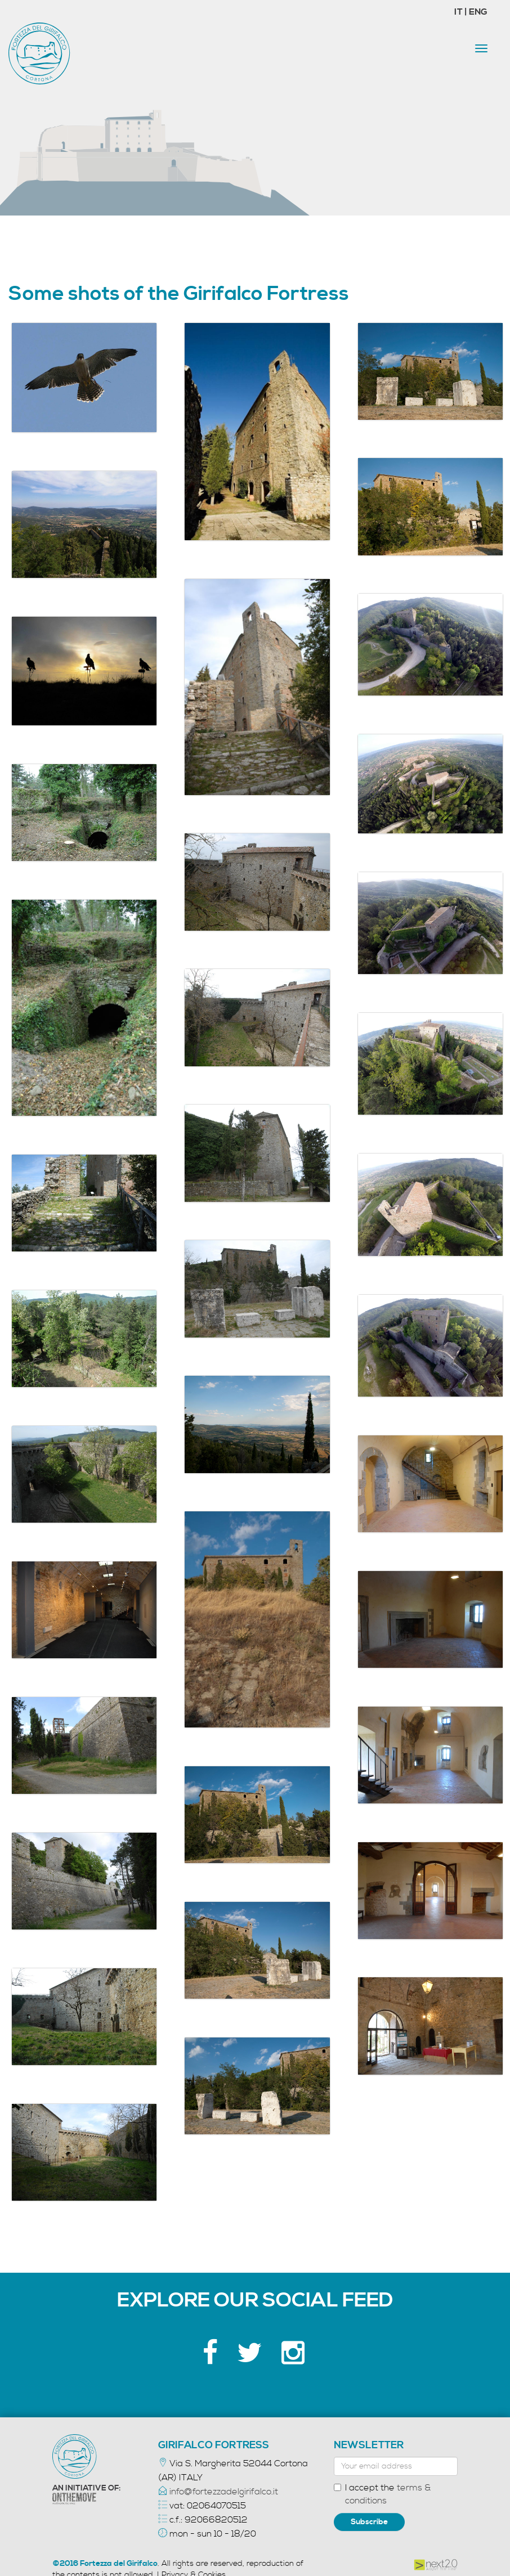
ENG (478, 11)
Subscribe (369, 2522)
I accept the (382, 2494)
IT (459, 11)
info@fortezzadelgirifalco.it (223, 2491)
